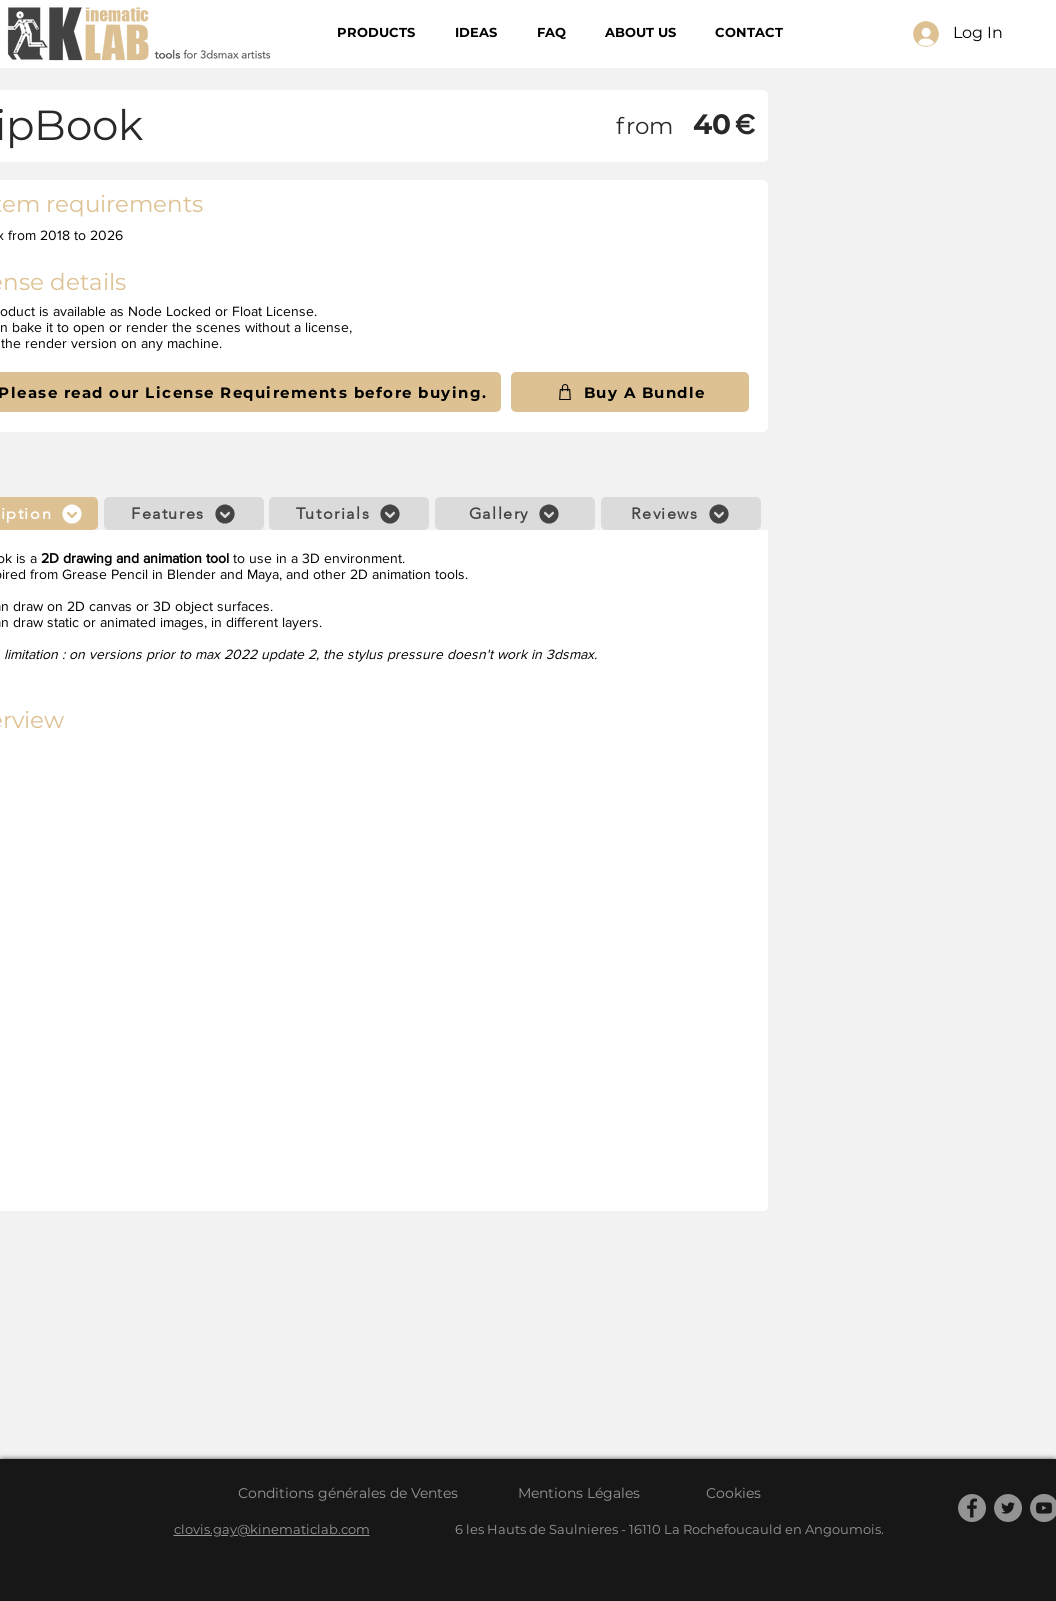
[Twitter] (1008, 1508)
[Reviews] (681, 513)
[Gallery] (515, 513)
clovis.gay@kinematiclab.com (272, 1529)
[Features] (184, 513)
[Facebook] (972, 1508)
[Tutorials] (349, 513)
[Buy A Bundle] (630, 392)
